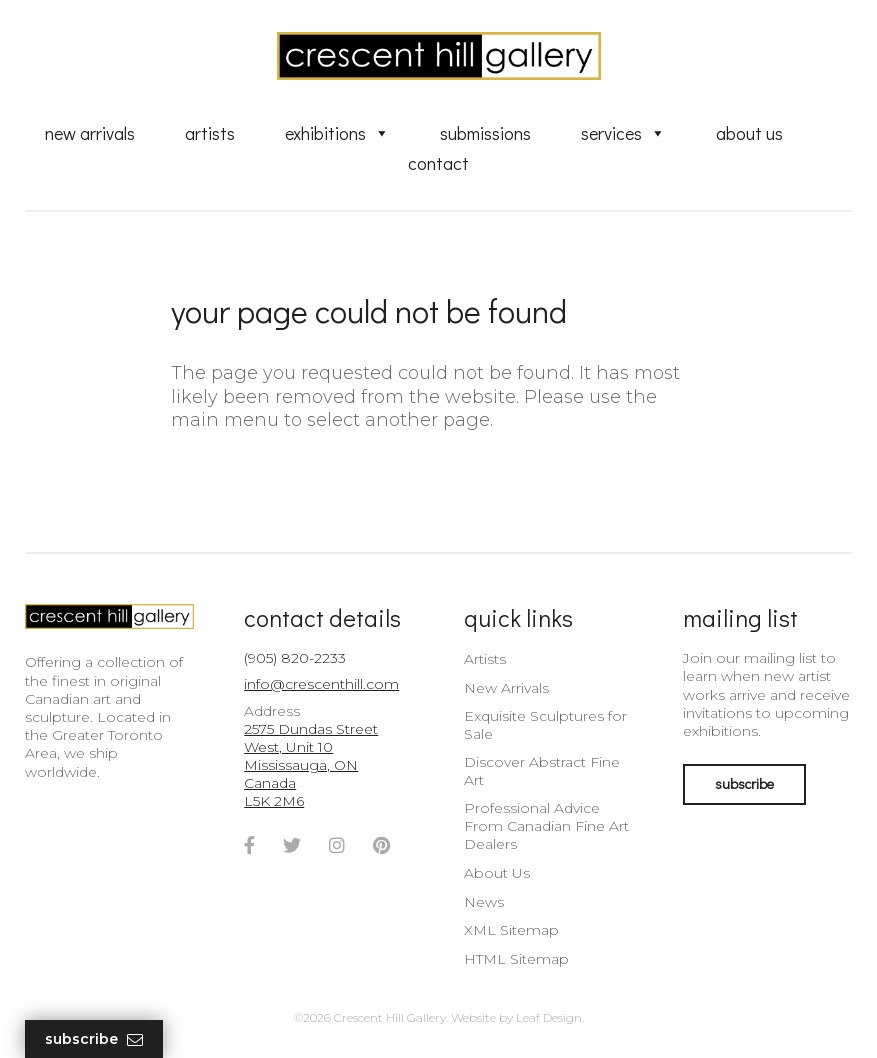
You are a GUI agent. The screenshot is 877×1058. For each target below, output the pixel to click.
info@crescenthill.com (321, 684)
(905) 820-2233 (295, 658)
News (484, 902)
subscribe (744, 783)
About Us (749, 133)
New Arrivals (90, 133)
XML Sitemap (511, 930)
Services (623, 133)
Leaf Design (549, 1017)
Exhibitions (337, 133)
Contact (438, 163)
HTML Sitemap (516, 959)
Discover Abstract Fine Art (542, 771)
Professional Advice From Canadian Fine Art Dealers (546, 826)
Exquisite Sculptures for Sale (545, 725)
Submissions (485, 133)
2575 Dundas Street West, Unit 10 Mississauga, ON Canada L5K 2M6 (311, 765)
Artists (210, 133)
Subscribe (94, 1039)
